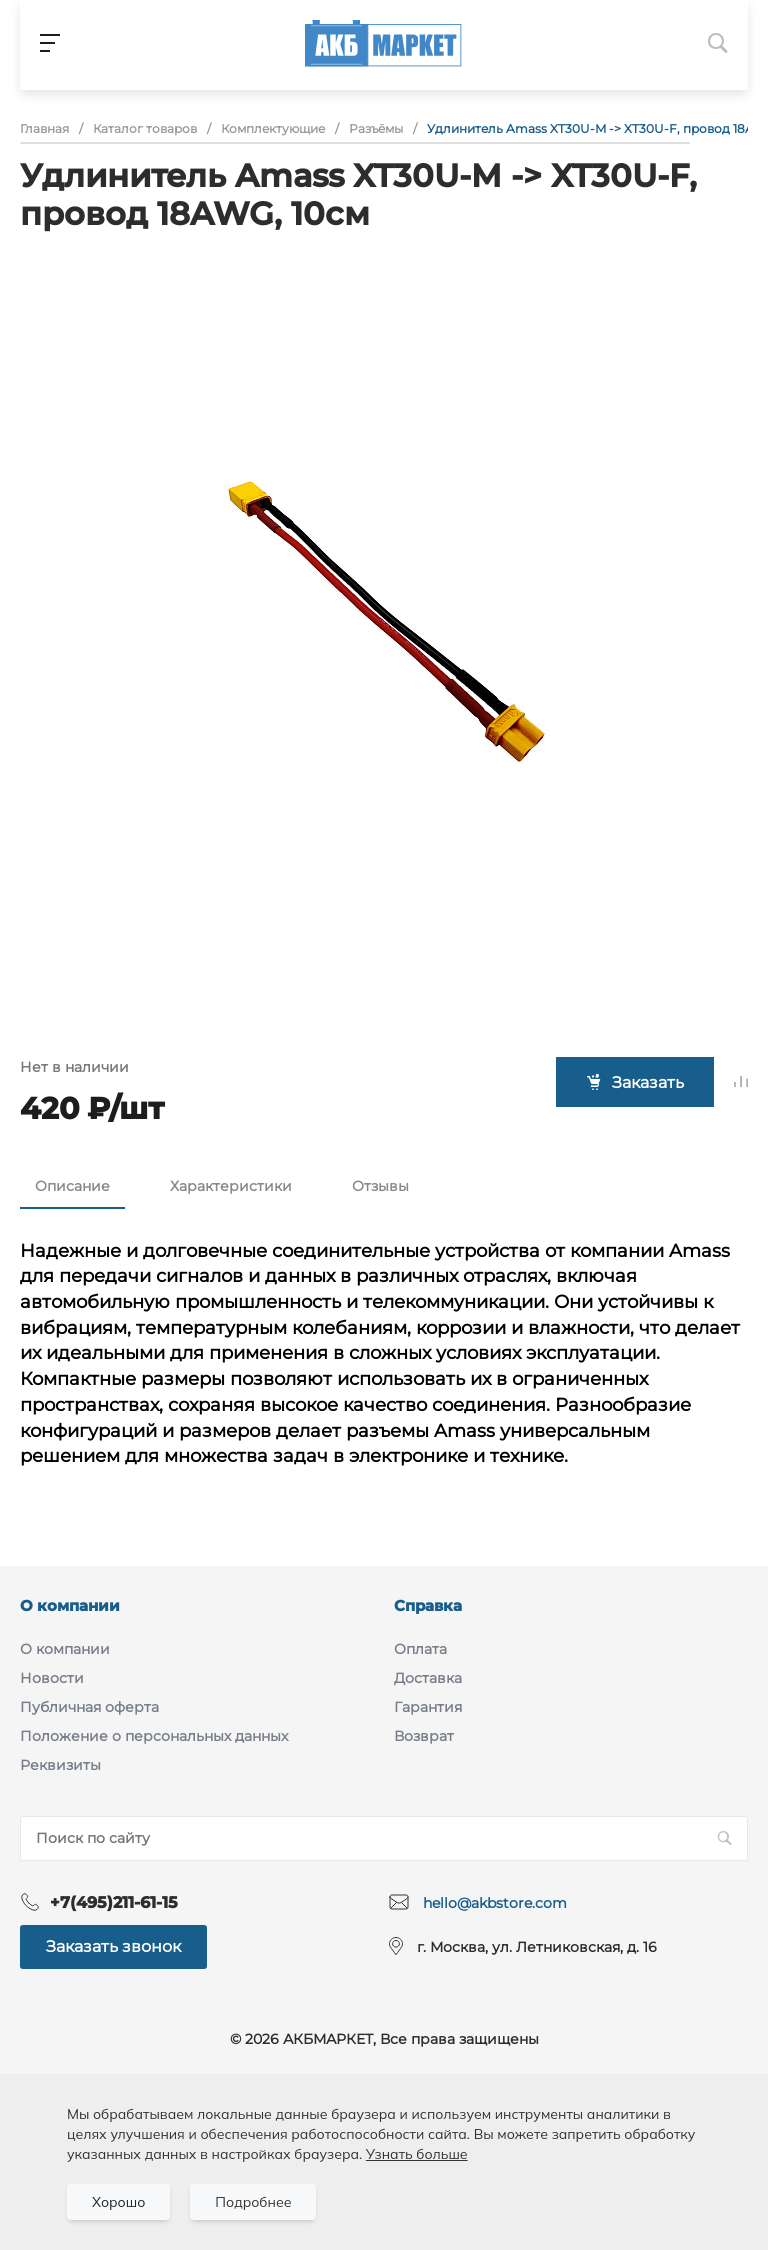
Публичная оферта (89, 1707)
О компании (70, 1605)
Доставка (428, 1678)
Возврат (424, 1736)
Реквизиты (60, 1765)
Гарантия (428, 1707)
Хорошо (118, 2202)
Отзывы (380, 1186)
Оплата (420, 1649)
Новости (52, 1678)
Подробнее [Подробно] (253, 2202)
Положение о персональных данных (154, 1736)
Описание (72, 1186)
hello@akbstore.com (495, 1903)
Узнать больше (417, 2154)
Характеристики (231, 1186)
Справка (428, 1605)
